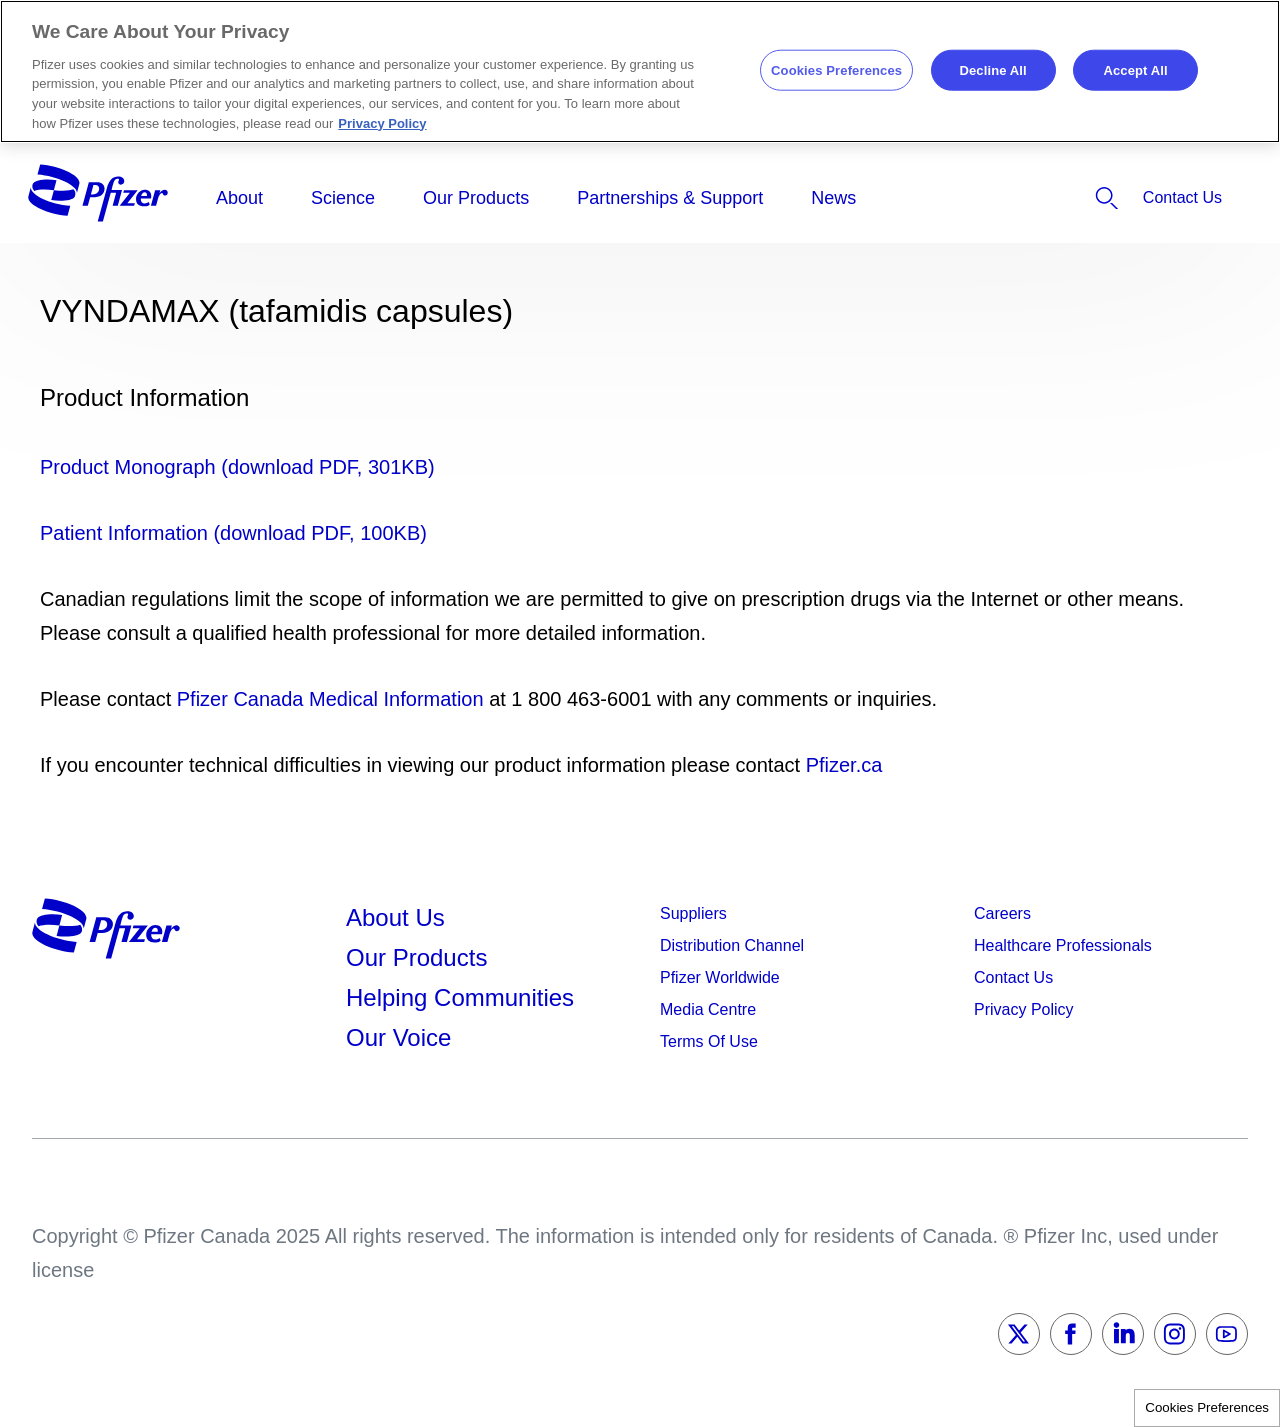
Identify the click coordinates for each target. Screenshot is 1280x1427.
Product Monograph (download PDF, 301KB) (237, 467)
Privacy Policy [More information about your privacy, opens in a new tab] (382, 123)
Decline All (992, 69)
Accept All (1135, 69)
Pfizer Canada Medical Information (330, 699)
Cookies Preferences (1207, 1407)
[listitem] (1047, 198)
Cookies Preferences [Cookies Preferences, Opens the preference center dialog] (836, 69)
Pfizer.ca (844, 765)
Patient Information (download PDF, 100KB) (233, 533)
